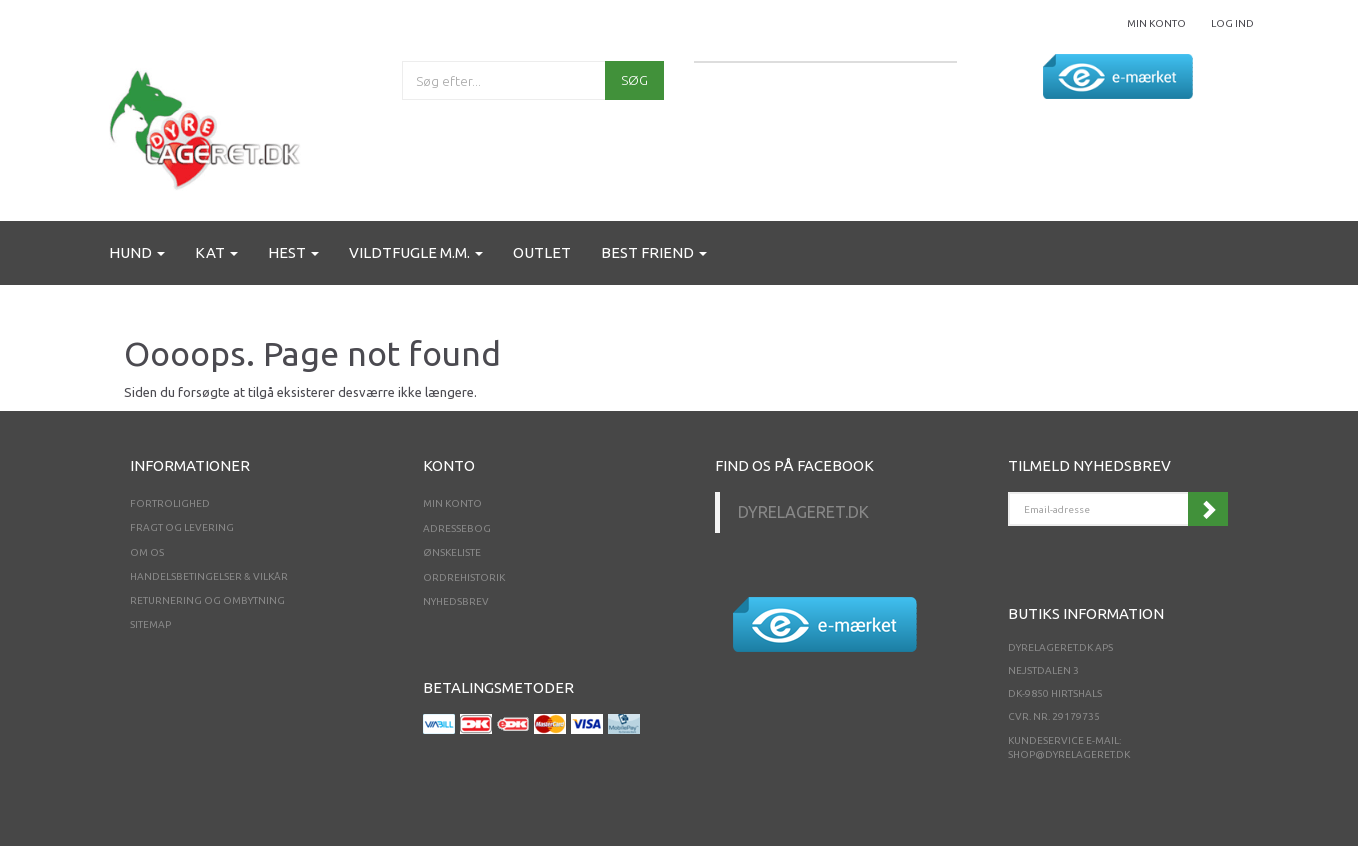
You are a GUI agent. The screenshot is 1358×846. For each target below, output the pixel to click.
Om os (147, 552)
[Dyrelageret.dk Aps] (209, 125)
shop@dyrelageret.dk (1069, 754)
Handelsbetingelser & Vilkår (209, 576)
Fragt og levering (182, 527)
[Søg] (634, 80)
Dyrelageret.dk (803, 512)
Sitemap (150, 624)
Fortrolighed (170, 503)
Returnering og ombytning (207, 600)
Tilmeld (1208, 509)
